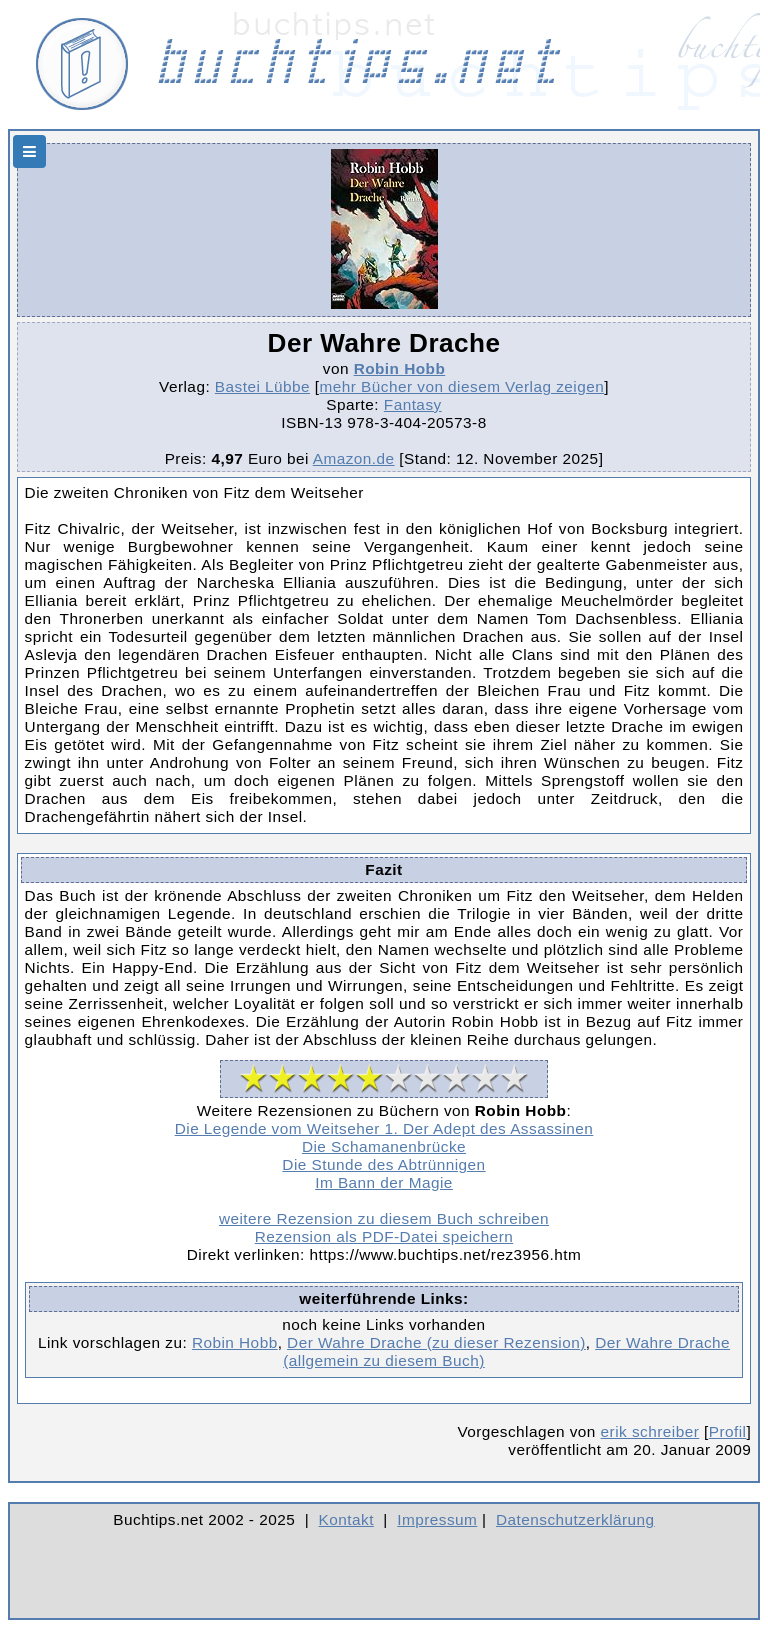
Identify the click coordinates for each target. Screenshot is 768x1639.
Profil (728, 1431)
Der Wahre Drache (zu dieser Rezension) (436, 1342)
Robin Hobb (400, 368)
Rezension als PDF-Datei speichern (384, 1236)
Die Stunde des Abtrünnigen (383, 1164)
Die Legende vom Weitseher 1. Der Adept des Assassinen (384, 1128)
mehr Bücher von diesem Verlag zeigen (462, 386)
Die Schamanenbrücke (384, 1146)
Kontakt (346, 1519)
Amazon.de (354, 458)
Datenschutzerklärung (575, 1519)
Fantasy (413, 404)
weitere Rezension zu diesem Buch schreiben (384, 1218)
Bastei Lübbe (262, 386)
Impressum (437, 1519)
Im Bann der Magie (384, 1182)
